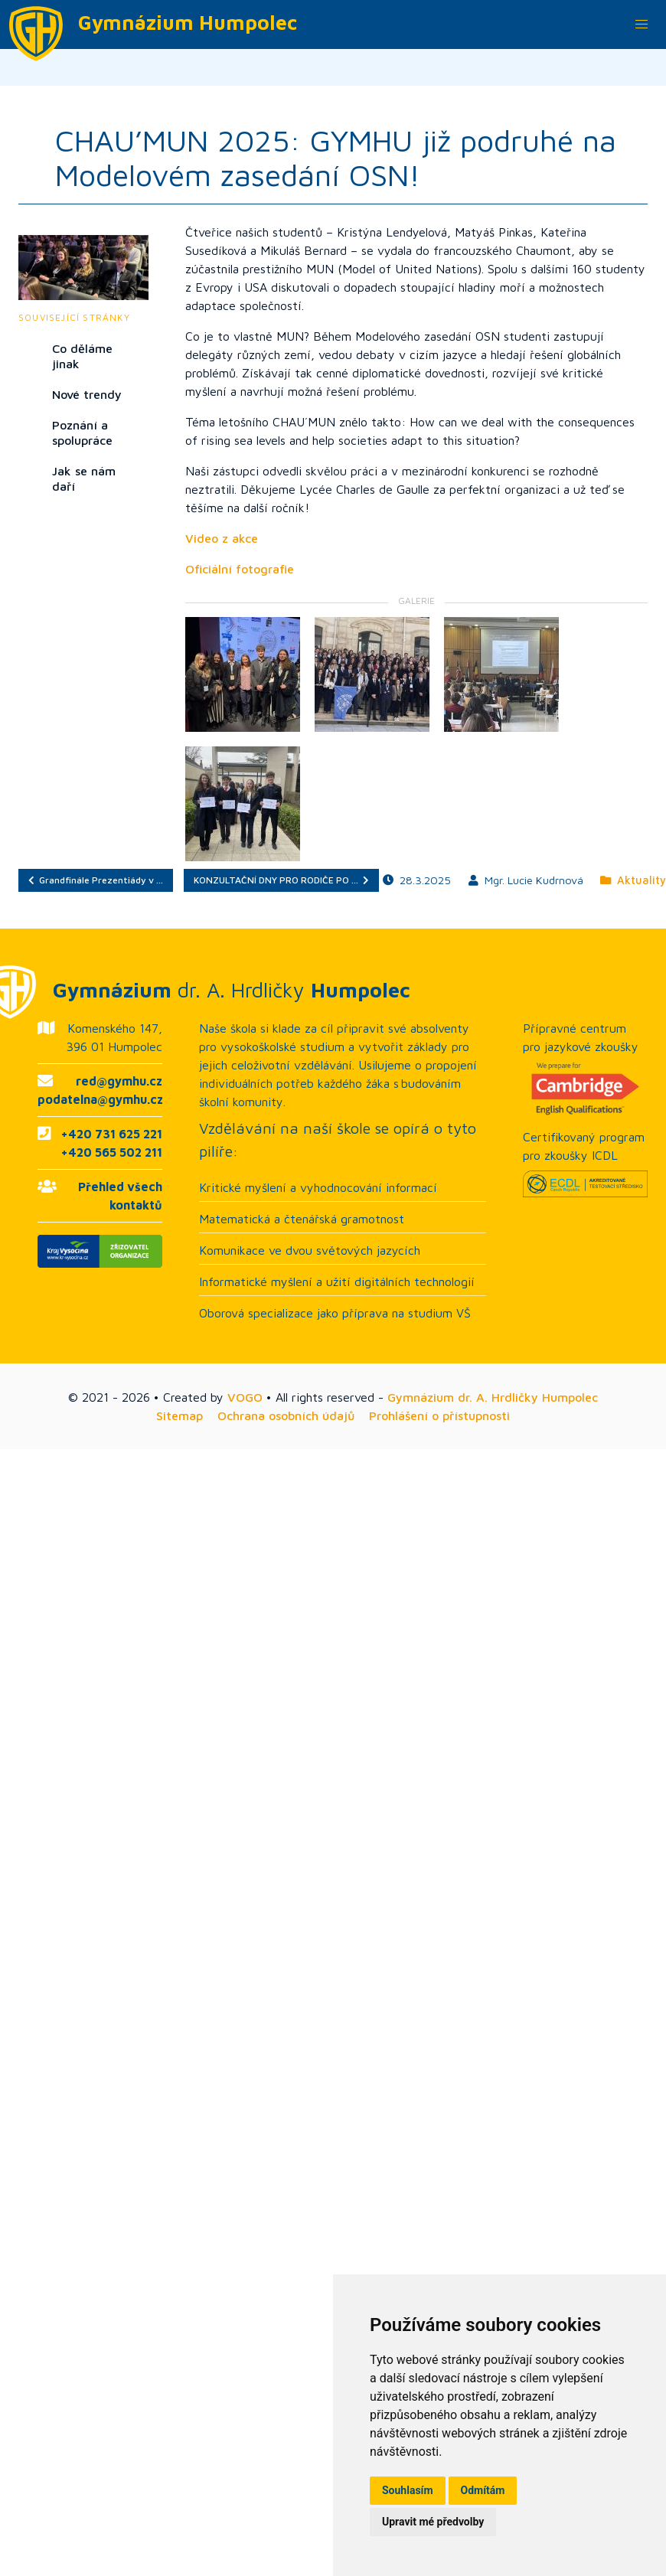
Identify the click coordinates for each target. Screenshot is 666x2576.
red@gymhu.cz (119, 1081)
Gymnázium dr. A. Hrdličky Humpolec (492, 1397)
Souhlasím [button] (407, 2490)
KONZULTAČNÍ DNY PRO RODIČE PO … (281, 880)
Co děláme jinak (82, 356)
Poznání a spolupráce (82, 432)
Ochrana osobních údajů (285, 1415)
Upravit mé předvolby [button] (433, 2522)
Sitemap (179, 1415)
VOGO (245, 1397)
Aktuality (633, 879)
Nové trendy (87, 394)
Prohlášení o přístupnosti (439, 1415)
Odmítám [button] (483, 2490)
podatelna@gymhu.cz (100, 1099)
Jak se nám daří (84, 478)
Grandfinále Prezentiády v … (95, 880)
